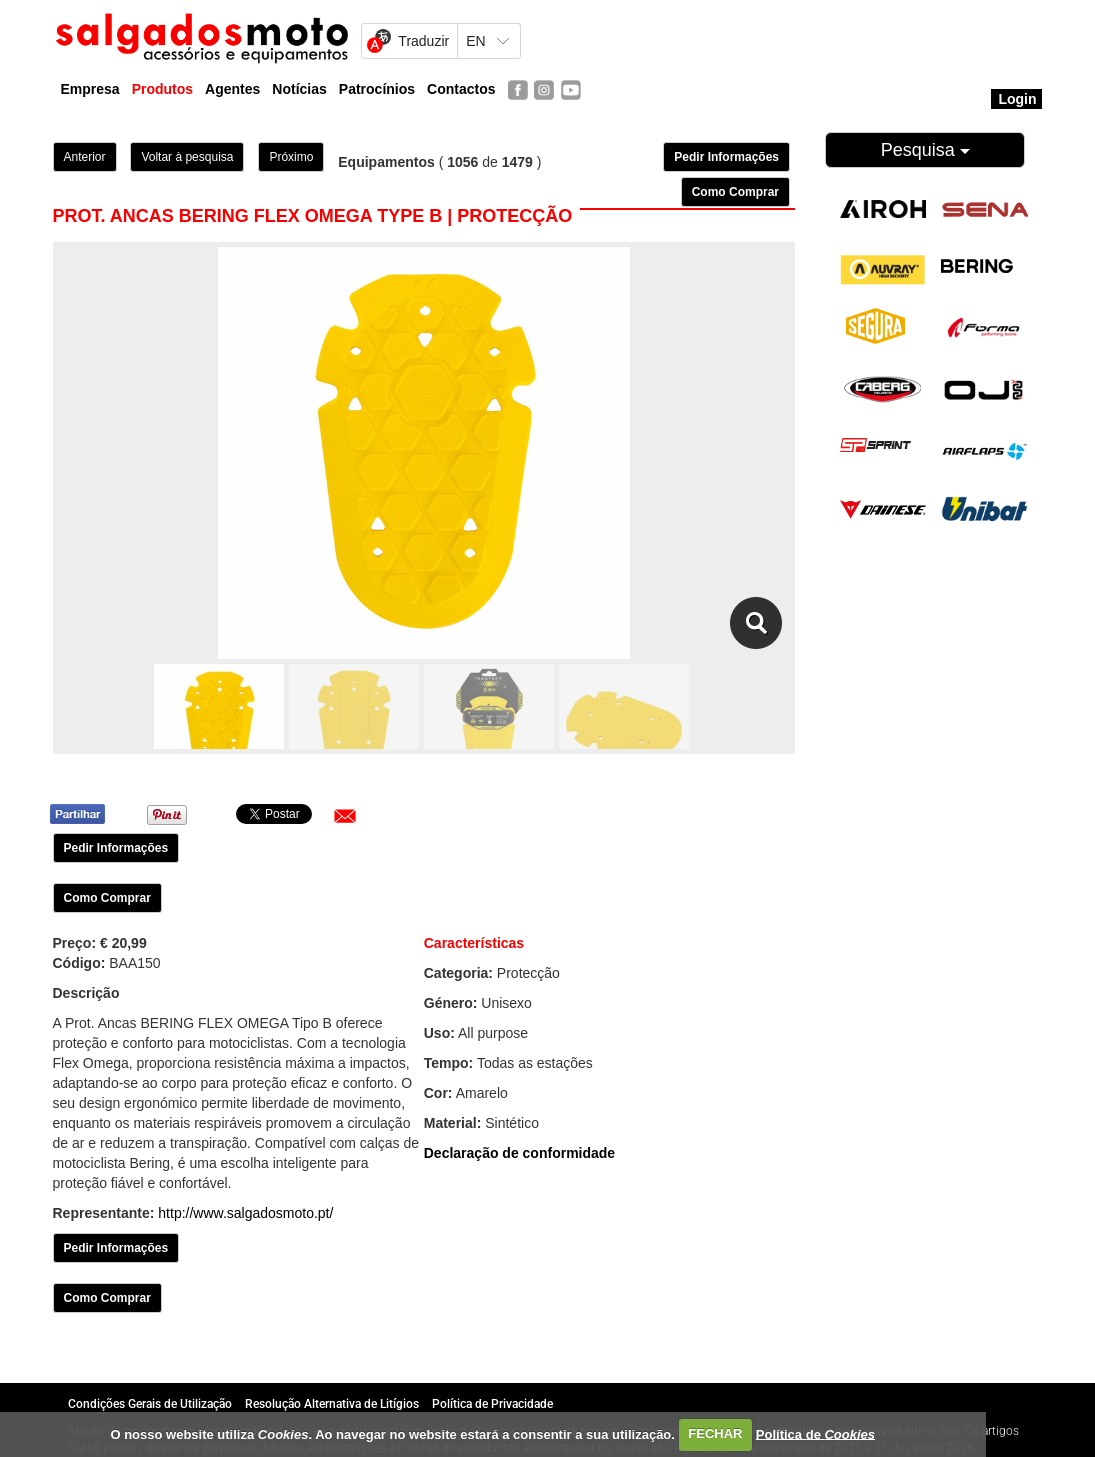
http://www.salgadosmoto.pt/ (245, 1213)
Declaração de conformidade (519, 1153)
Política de (815, 1433)
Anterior (85, 157)
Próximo (291, 157)
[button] (345, 816)
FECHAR (715, 1433)
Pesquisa (925, 150)
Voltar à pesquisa (187, 157)
